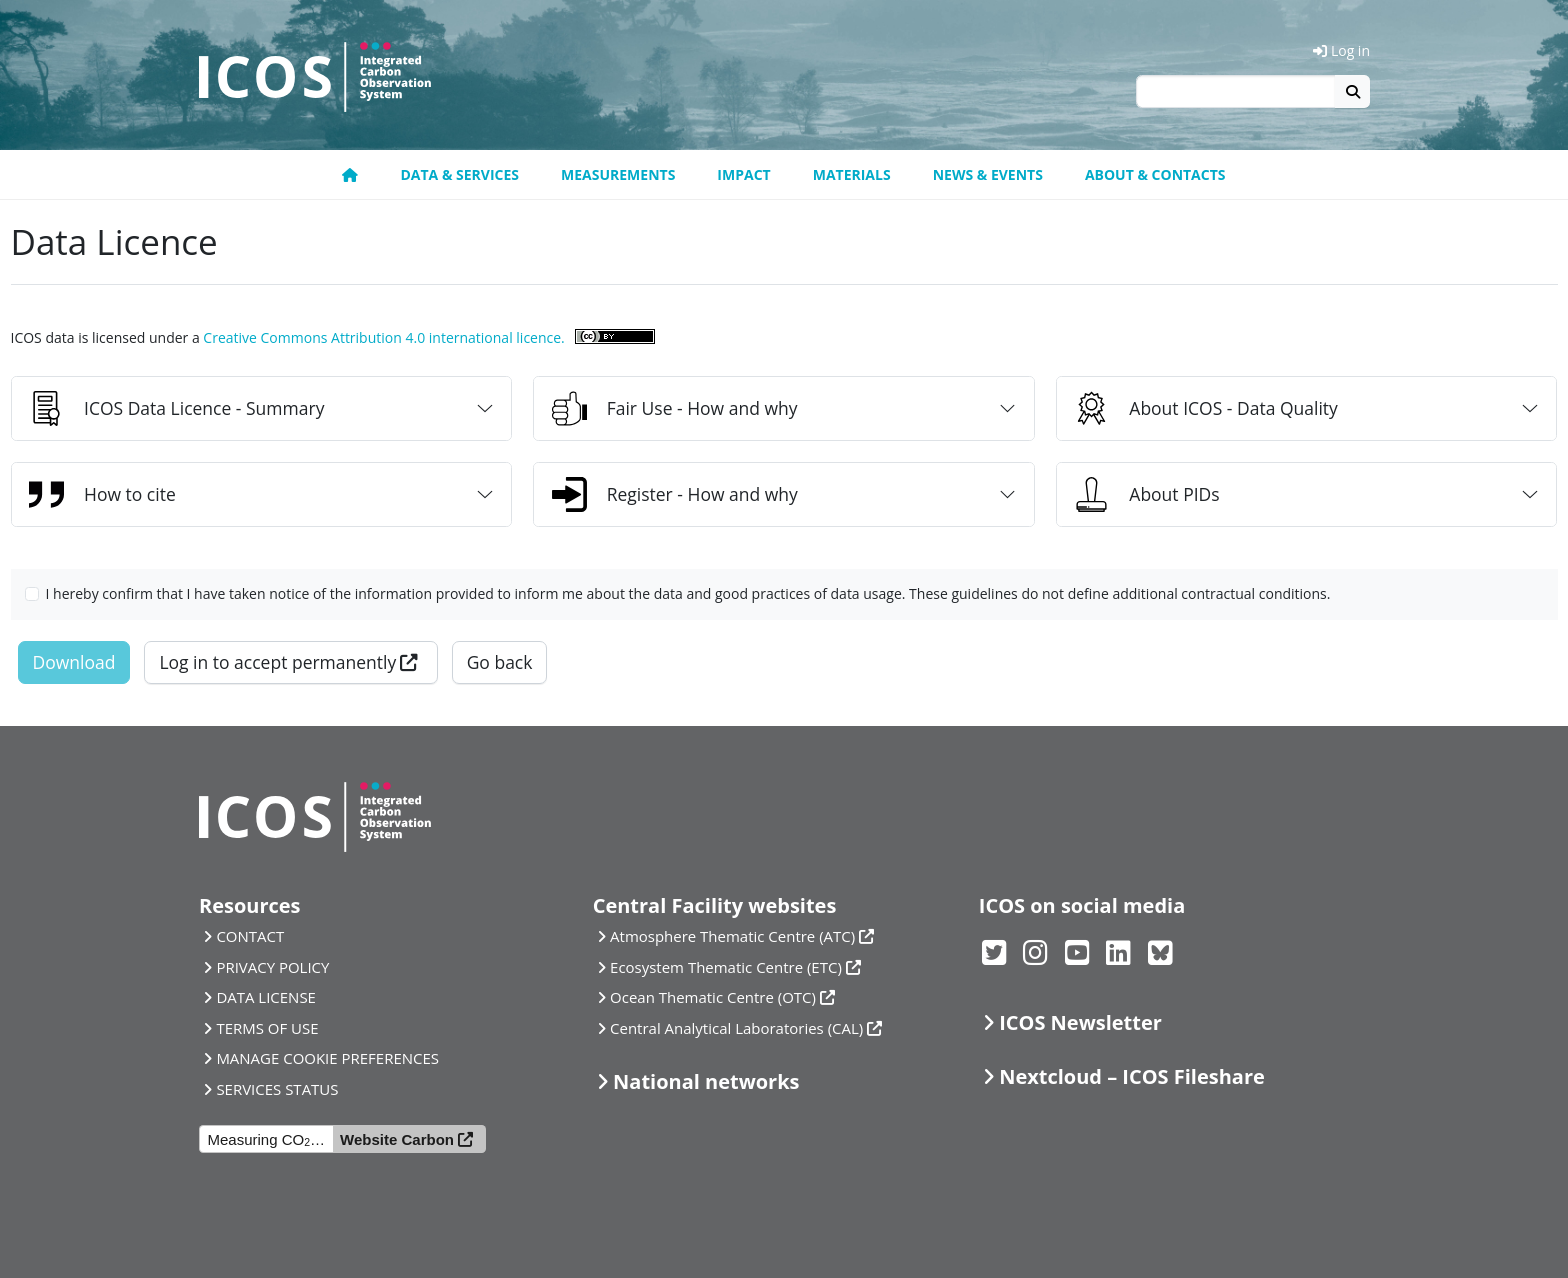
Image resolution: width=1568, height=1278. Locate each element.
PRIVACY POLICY (272, 967)
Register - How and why (675, 494)
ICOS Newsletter (1080, 1022)
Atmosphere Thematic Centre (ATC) (732, 936)
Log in (1341, 50)
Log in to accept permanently (277, 662)
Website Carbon (397, 1139)
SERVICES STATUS (277, 1089)
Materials (852, 174)
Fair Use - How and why (675, 408)
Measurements (618, 174)
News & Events (988, 174)
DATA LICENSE (266, 997)
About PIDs (1146, 494)
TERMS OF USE (267, 1028)
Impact (743, 174)
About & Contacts (1155, 174)
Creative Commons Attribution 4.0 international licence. (383, 337)
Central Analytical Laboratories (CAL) (736, 1028)
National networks (706, 1081)
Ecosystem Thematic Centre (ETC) (726, 967)
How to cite (102, 494)
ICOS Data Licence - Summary (176, 408)
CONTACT (250, 936)
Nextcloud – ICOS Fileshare (1132, 1076)
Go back (500, 662)
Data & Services (459, 174)
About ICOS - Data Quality (1206, 408)
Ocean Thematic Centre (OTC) (713, 997)
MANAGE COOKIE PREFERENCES (327, 1058)
